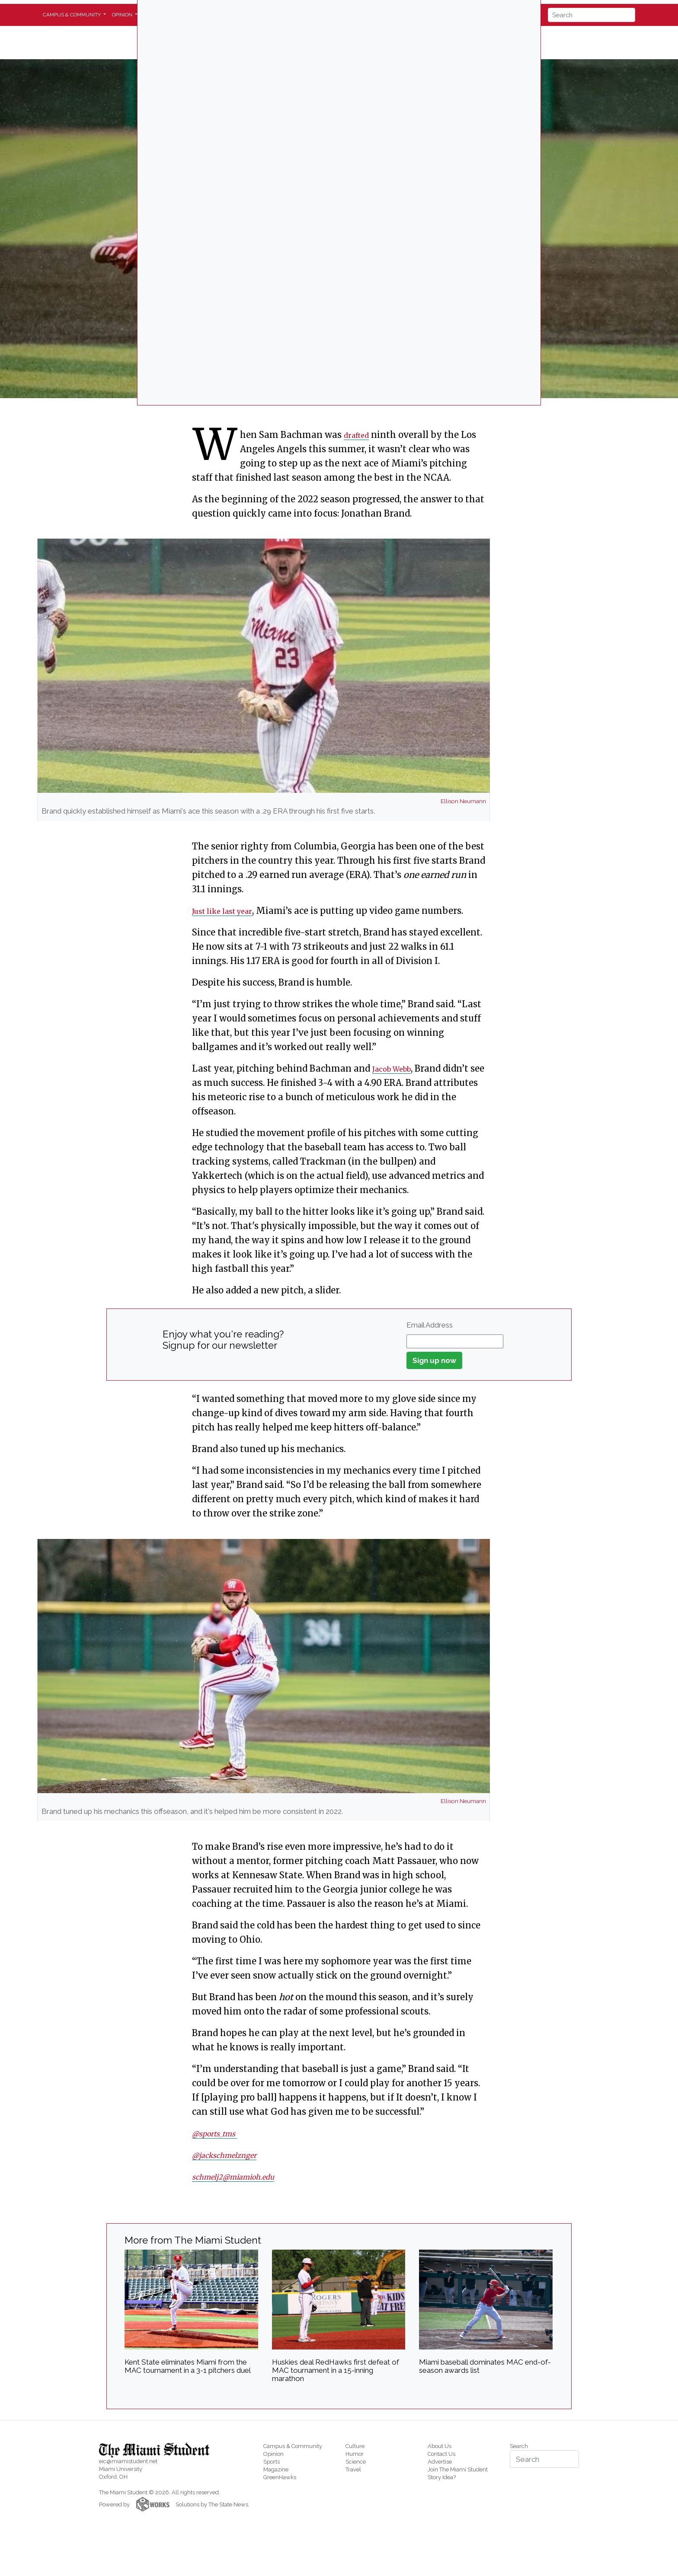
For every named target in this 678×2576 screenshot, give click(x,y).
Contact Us (441, 2454)
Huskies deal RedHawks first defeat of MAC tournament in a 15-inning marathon (335, 2370)
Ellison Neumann (463, 801)
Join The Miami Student (458, 2469)
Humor (354, 2454)
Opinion (273, 2454)
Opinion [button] (123, 15)
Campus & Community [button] (72, 15)
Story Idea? (442, 2477)
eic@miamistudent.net (128, 2461)
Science (355, 2461)
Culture (355, 2446)
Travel (353, 2469)
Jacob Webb (397, 1068)
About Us (439, 2446)
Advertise (440, 2461)
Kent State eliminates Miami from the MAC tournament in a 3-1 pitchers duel (188, 2366)
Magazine (275, 2469)
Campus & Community (292, 2446)
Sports (271, 2461)
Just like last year (230, 910)
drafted (359, 434)
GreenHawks (279, 2477)
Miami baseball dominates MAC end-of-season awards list (485, 2366)
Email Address (429, 1325)
